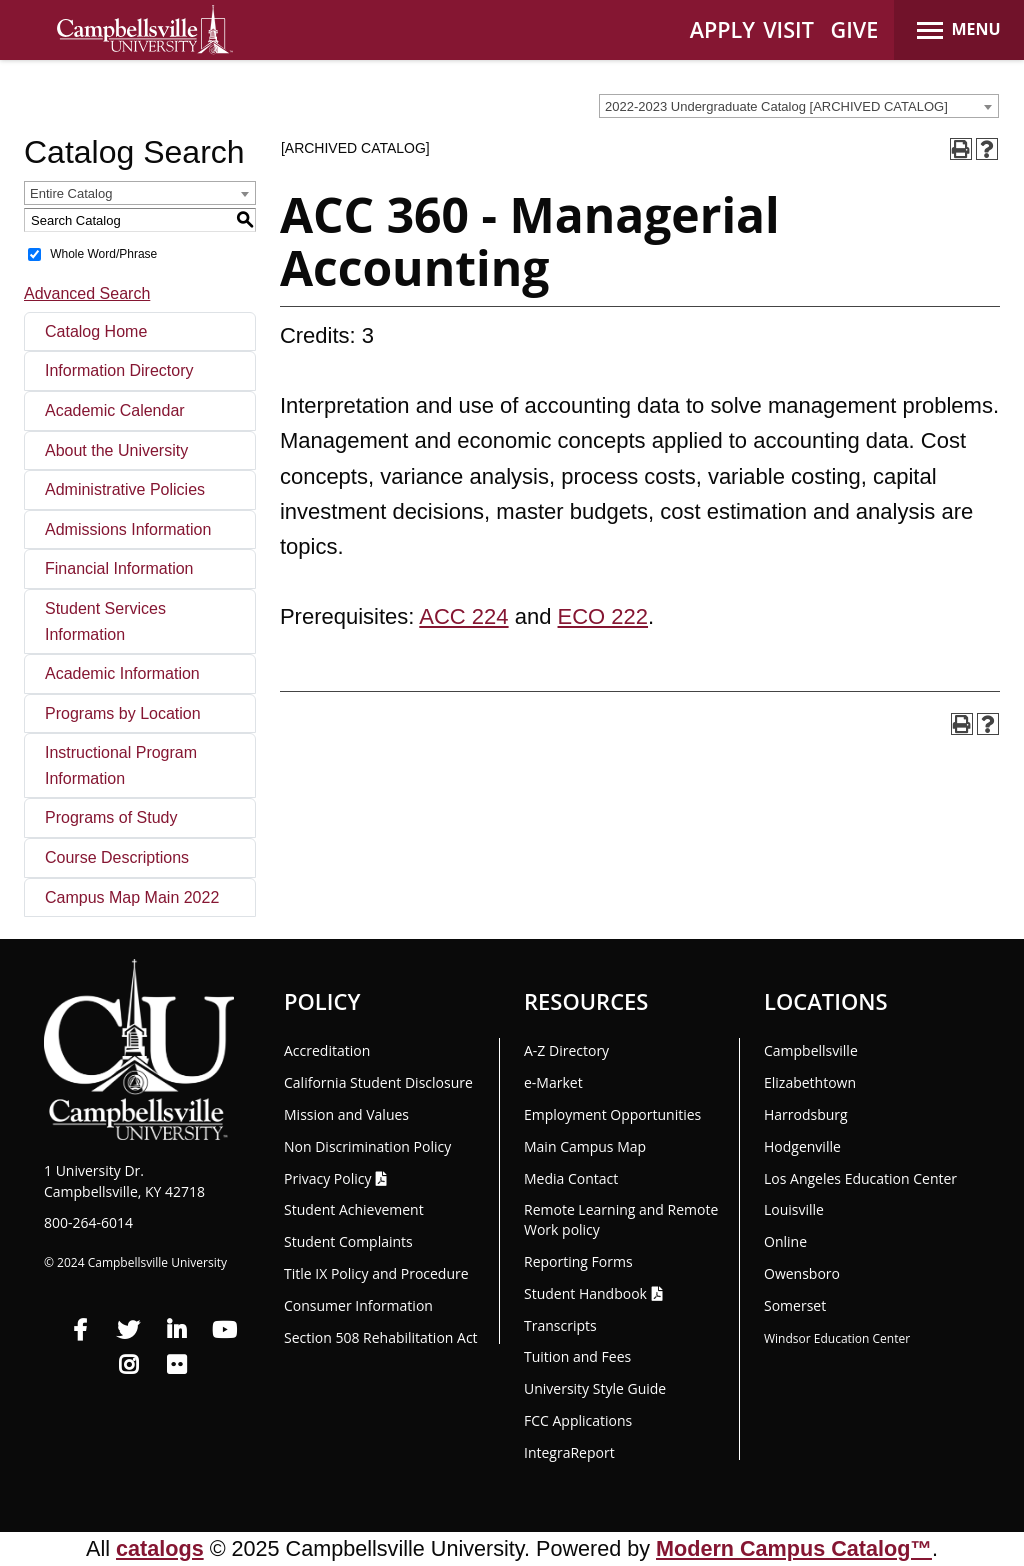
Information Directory (119, 370)
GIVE (855, 29)
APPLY (722, 29)
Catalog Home (96, 331)
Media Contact (571, 1178)
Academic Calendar (115, 410)
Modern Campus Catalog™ (794, 1548)
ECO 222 (603, 616)
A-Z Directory (566, 1050)
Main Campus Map (585, 1146)
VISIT (788, 29)
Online (785, 1241)
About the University (116, 450)
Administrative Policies (125, 489)
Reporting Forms (578, 1261)
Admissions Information (128, 529)
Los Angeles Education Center (860, 1178)
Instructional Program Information (121, 765)
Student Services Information (105, 621)
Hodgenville (802, 1146)
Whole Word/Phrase (103, 254)
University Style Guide (595, 1388)
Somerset (795, 1305)
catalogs (160, 1548)
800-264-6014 (88, 1222)
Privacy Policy (327, 1178)
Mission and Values (346, 1114)
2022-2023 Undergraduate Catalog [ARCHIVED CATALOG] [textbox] (776, 106)
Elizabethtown (810, 1082)
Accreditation (327, 1050)
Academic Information (122, 673)
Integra (569, 1452)
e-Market (553, 1082)
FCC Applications (578, 1420)
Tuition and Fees (577, 1356)
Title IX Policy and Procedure (376, 1273)
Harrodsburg (806, 1114)
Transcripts (560, 1325)
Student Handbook (585, 1293)
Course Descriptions (117, 857)
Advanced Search (87, 293)
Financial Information (119, 568)
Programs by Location (123, 713)
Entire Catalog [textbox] (71, 193)
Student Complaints (348, 1241)
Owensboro (802, 1273)
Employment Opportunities (612, 1114)
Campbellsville (811, 1050)
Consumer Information (358, 1305)
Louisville (794, 1209)
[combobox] (799, 106)
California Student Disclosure (378, 1082)
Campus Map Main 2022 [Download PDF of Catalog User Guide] (132, 897)
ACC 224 (463, 616)
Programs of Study (111, 817)
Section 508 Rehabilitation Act (381, 1337)
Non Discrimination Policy (367, 1146)
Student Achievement (354, 1209)
